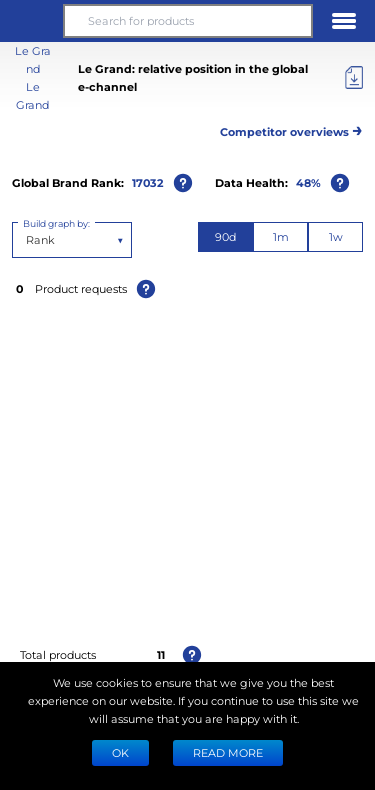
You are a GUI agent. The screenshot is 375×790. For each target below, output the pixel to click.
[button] (31, 21)
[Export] (354, 78)
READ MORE (228, 752)
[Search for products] (187, 21)
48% (308, 182)
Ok (120, 752)
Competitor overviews (291, 128)
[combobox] (27, 240)
